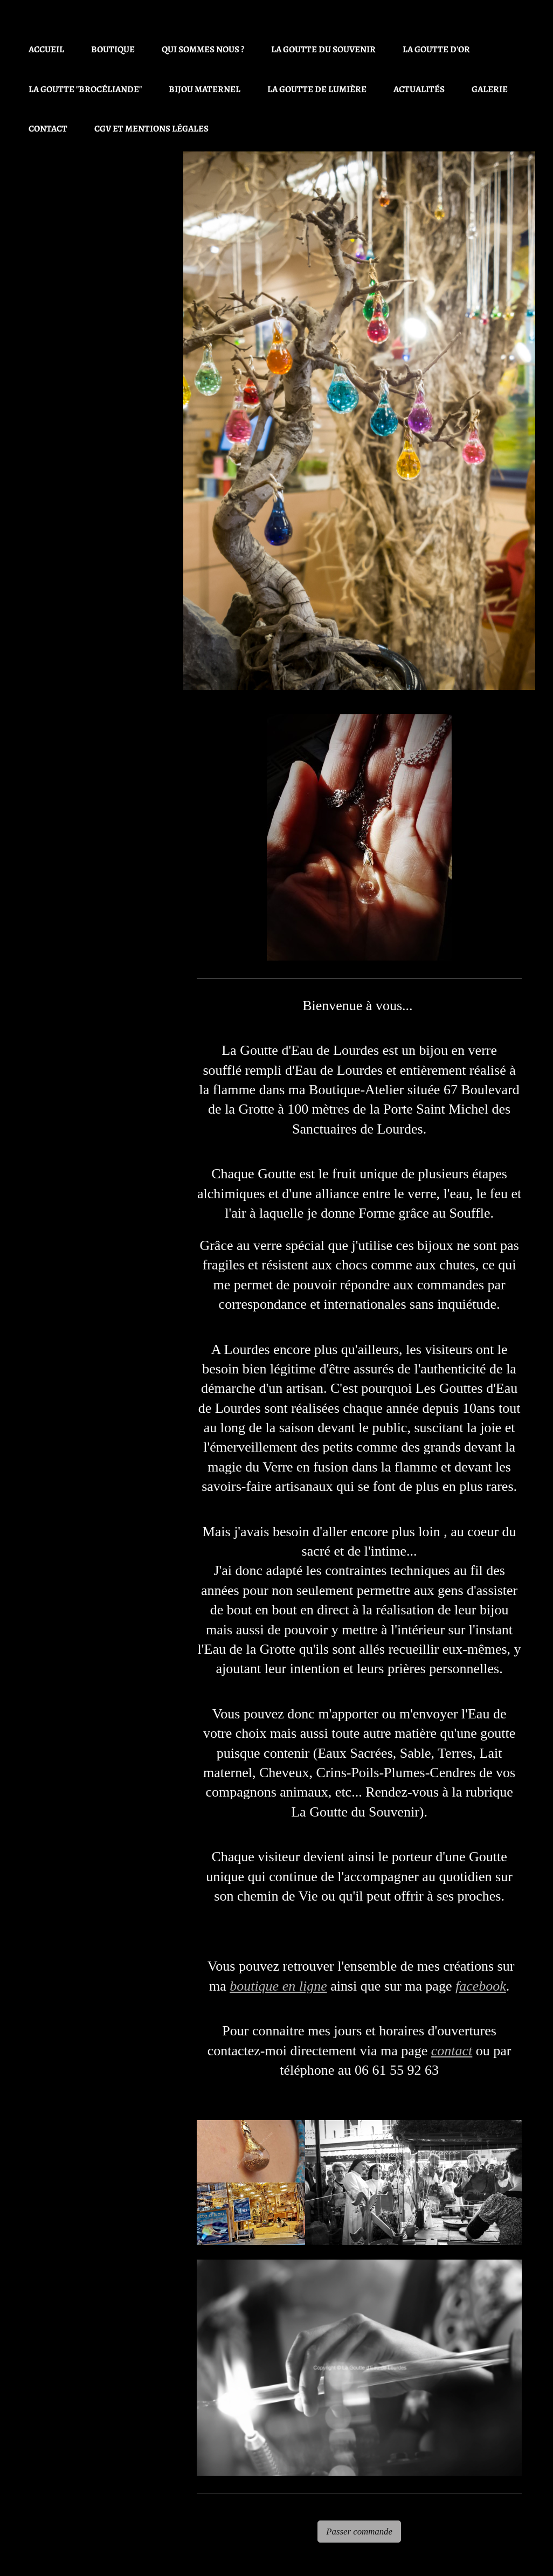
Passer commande (359, 2531)
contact (452, 2051)
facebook (480, 1986)
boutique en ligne (278, 1986)
